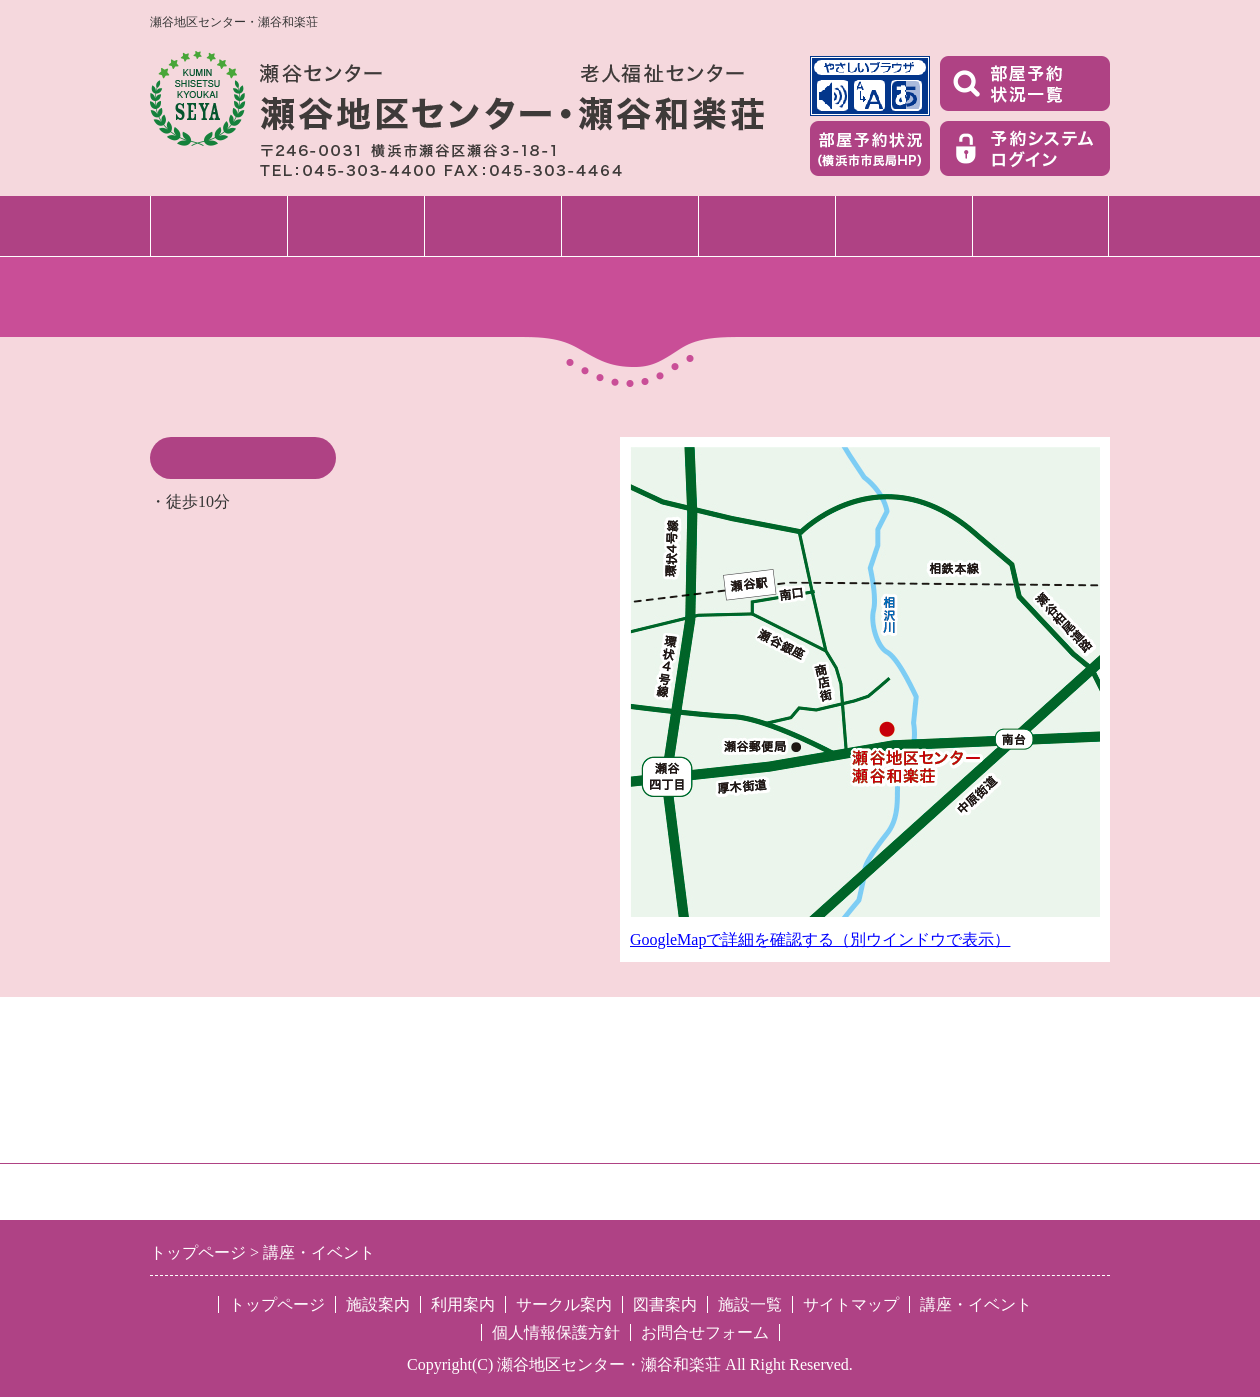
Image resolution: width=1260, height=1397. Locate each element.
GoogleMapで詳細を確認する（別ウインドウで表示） (820, 939)
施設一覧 (1041, 225)
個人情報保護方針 (556, 1332)
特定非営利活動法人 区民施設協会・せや (427, 1191)
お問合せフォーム (705, 1332)
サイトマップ (851, 1304)
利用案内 (493, 225)
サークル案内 (767, 225)
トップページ (219, 225)
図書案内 (904, 225)
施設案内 (356, 225)
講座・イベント (630, 225)
